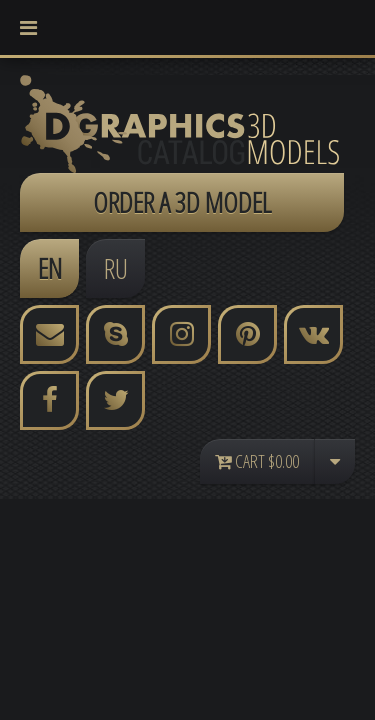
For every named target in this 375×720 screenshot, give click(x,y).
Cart (257, 461)
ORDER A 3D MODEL (182, 202)
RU (116, 268)
